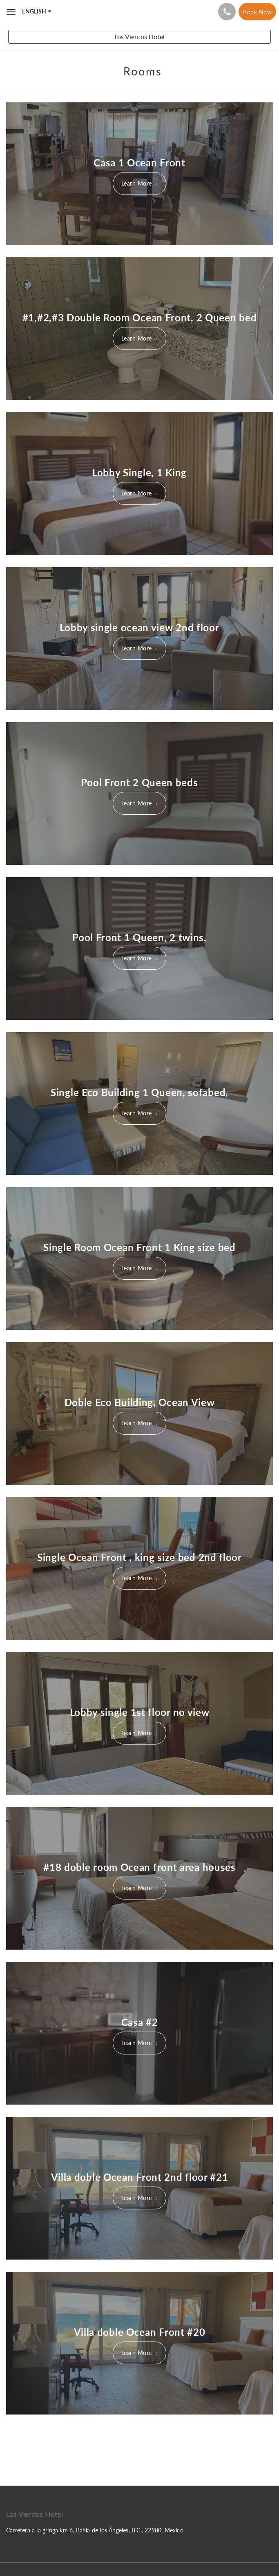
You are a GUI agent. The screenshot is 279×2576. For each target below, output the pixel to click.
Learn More (136, 183)
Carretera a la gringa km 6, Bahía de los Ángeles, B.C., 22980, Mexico (94, 2530)
